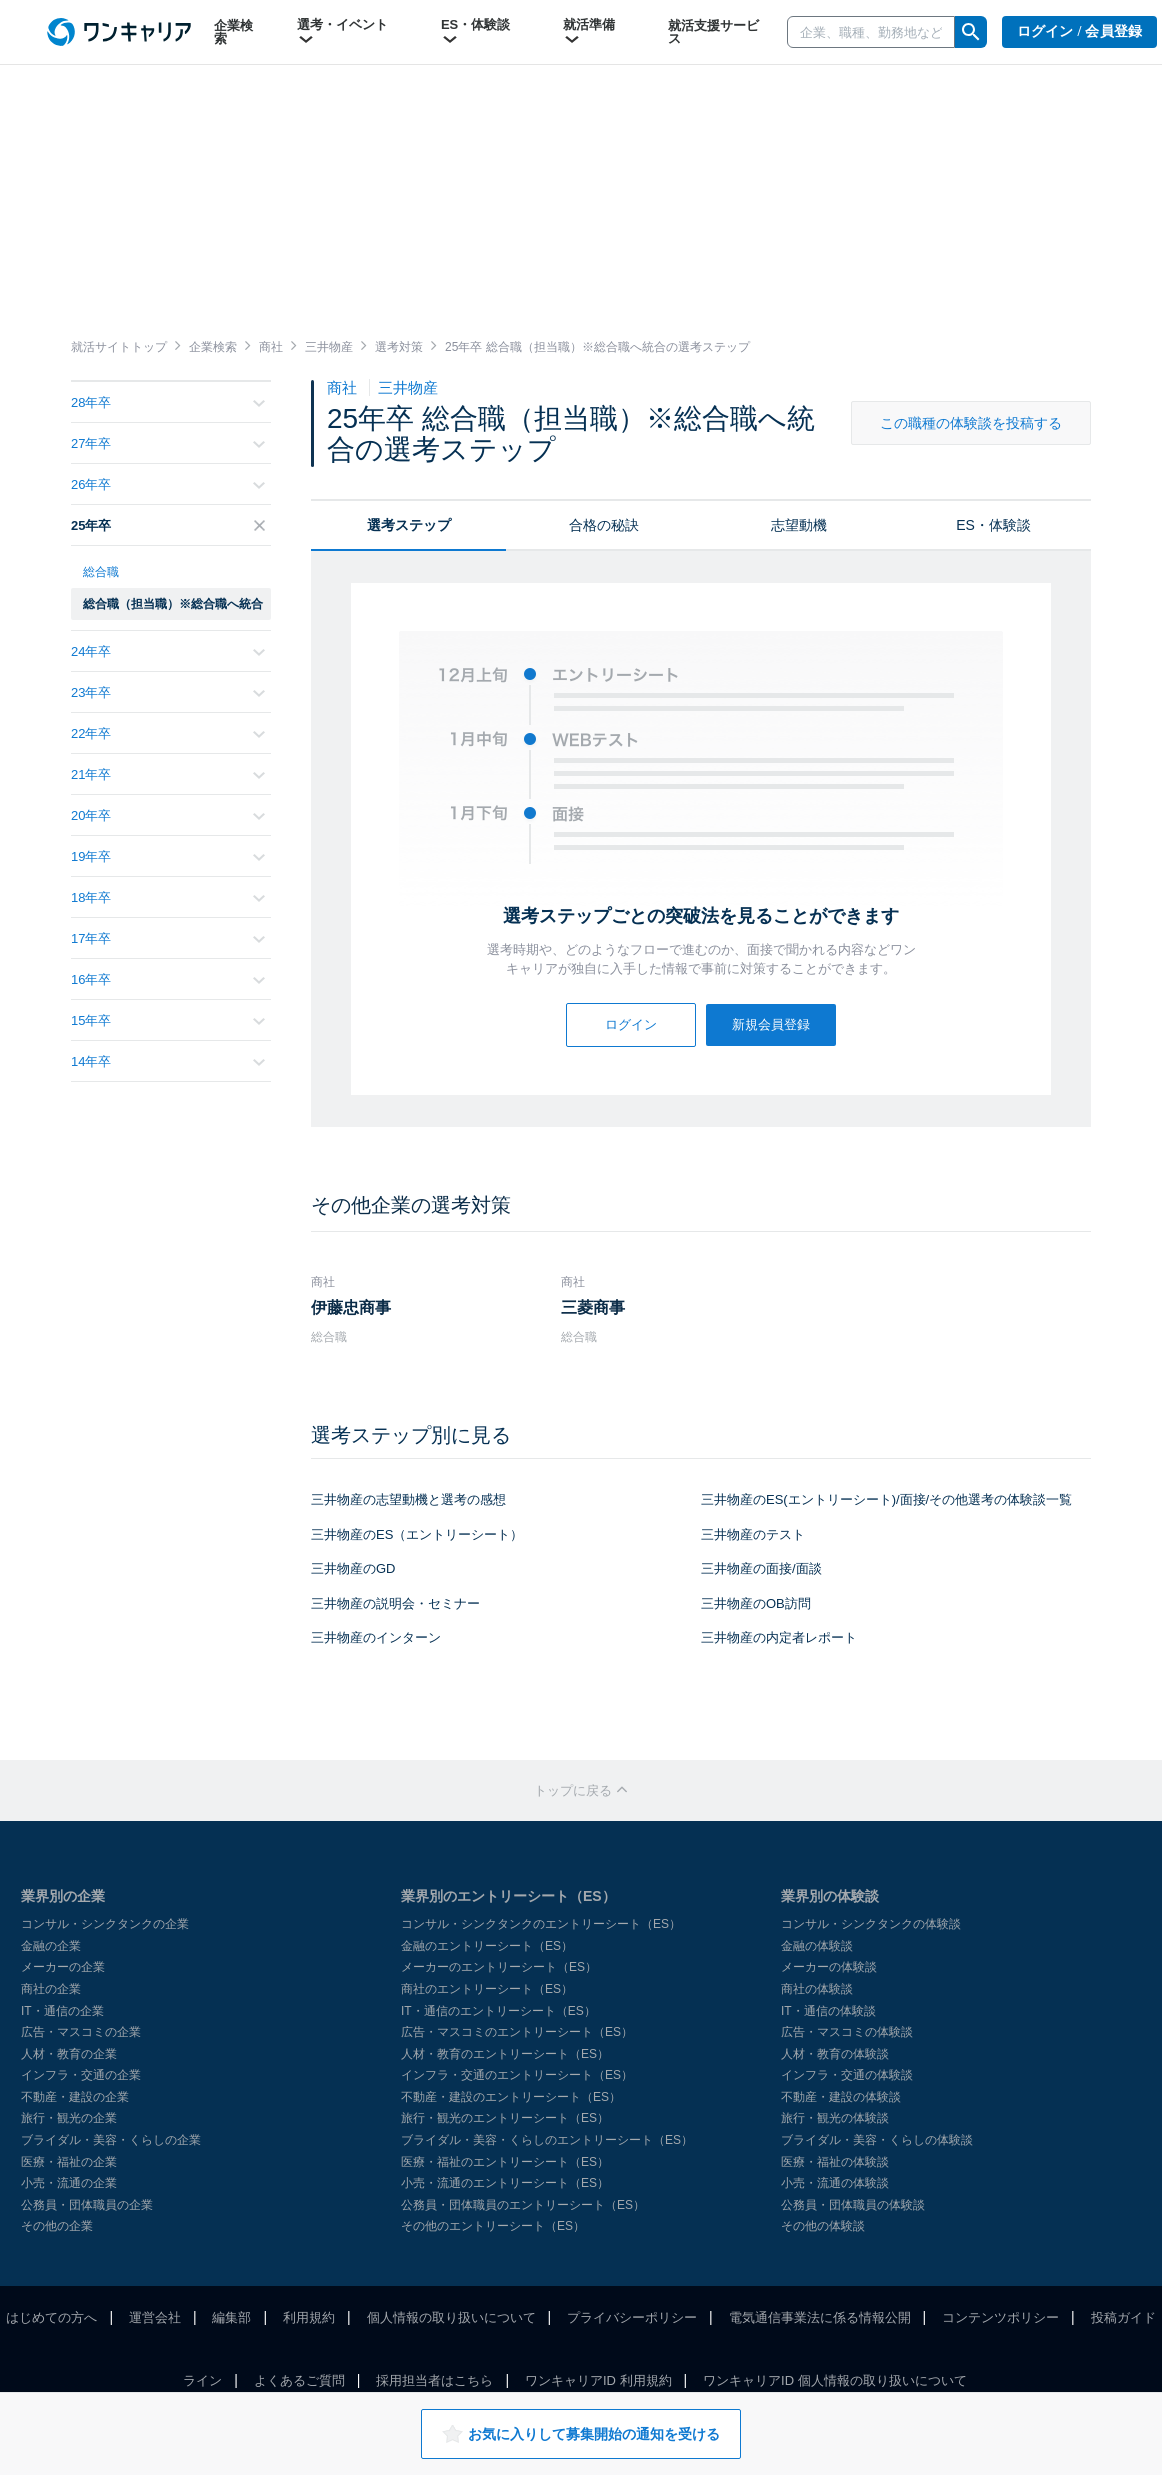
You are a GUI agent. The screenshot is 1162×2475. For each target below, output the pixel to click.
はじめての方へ (51, 2317)
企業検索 (233, 32)
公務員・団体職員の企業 (87, 2205)
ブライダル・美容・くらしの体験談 (877, 2140)
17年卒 (168, 938)
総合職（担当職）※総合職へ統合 (173, 604)
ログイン (631, 1024)
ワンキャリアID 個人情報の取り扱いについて (835, 2380)
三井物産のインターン (376, 1637)
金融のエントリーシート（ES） (487, 1946)
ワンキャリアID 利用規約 (598, 2380)
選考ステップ (409, 525)
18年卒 (168, 897)
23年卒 (168, 692)
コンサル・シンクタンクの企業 (105, 1924)
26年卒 (168, 484)
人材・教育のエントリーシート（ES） (505, 2054)
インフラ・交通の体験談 (847, 2075)
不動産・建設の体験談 (841, 2097)
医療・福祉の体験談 (835, 2162)
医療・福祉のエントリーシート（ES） (505, 2162)
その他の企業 (57, 2226)
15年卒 (168, 1020)
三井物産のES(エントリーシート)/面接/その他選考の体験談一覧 (886, 1499)
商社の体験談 (817, 1989)
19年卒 (168, 856)
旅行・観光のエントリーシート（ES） (505, 2118)
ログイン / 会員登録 (1080, 31)
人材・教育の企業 (69, 2054)
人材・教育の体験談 (835, 2054)
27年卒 (168, 443)
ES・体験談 (475, 32)
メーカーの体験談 (829, 1967)
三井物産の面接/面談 (761, 1568)
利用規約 (309, 2317)
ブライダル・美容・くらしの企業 (111, 2140)
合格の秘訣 (604, 525)
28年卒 (168, 402)
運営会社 (155, 2317)
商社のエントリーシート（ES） (487, 1989)
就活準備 (589, 32)
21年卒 (168, 774)
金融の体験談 (817, 1946)
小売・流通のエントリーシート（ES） (505, 2183)
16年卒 (168, 979)
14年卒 (168, 1061)
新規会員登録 (771, 1024)
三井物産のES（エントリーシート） (417, 1534)
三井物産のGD (353, 1568)
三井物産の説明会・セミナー (395, 1603)
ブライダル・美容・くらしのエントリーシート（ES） (547, 2140)
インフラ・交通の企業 (81, 2075)
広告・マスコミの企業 (81, 2032)
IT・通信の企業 (62, 2011)
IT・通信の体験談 (828, 2011)
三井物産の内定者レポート (779, 1637)
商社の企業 (51, 1989)
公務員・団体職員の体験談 (853, 2205)
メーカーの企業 (63, 1967)
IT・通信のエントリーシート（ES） (498, 2011)
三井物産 (408, 387)
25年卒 (168, 525)
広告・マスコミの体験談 (847, 2032)
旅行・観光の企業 (69, 2118)
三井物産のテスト (753, 1534)
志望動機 (799, 525)
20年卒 (168, 815)
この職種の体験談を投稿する (971, 423)
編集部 (231, 2317)
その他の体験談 (823, 2226)
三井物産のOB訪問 (756, 1603)
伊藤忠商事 (351, 1307)
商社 (344, 387)
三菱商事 (593, 1307)
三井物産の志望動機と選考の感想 (408, 1499)
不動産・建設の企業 (75, 2097)
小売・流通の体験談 (835, 2183)
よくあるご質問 (299, 2380)
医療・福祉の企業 (69, 2162)
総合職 (101, 572)
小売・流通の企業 (69, 2183)
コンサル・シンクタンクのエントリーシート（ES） (541, 1924)
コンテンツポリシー (1000, 2317)
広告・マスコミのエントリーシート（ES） (517, 2032)
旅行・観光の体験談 (835, 2118)
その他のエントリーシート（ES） (493, 2226)
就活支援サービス (713, 32)
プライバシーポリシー (632, 2317)
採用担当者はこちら (434, 2380)
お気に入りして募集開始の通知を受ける (580, 2434)
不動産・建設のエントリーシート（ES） (511, 2097)
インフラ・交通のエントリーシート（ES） (517, 2075)
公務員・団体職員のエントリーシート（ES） (523, 2205)
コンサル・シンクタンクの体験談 (871, 1924)
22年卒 (168, 733)
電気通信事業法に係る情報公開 (820, 2317)
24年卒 (168, 651)
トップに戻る (581, 1790)
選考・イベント (342, 32)
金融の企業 (51, 1946)
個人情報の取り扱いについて (451, 2317)
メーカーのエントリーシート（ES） (499, 1967)
